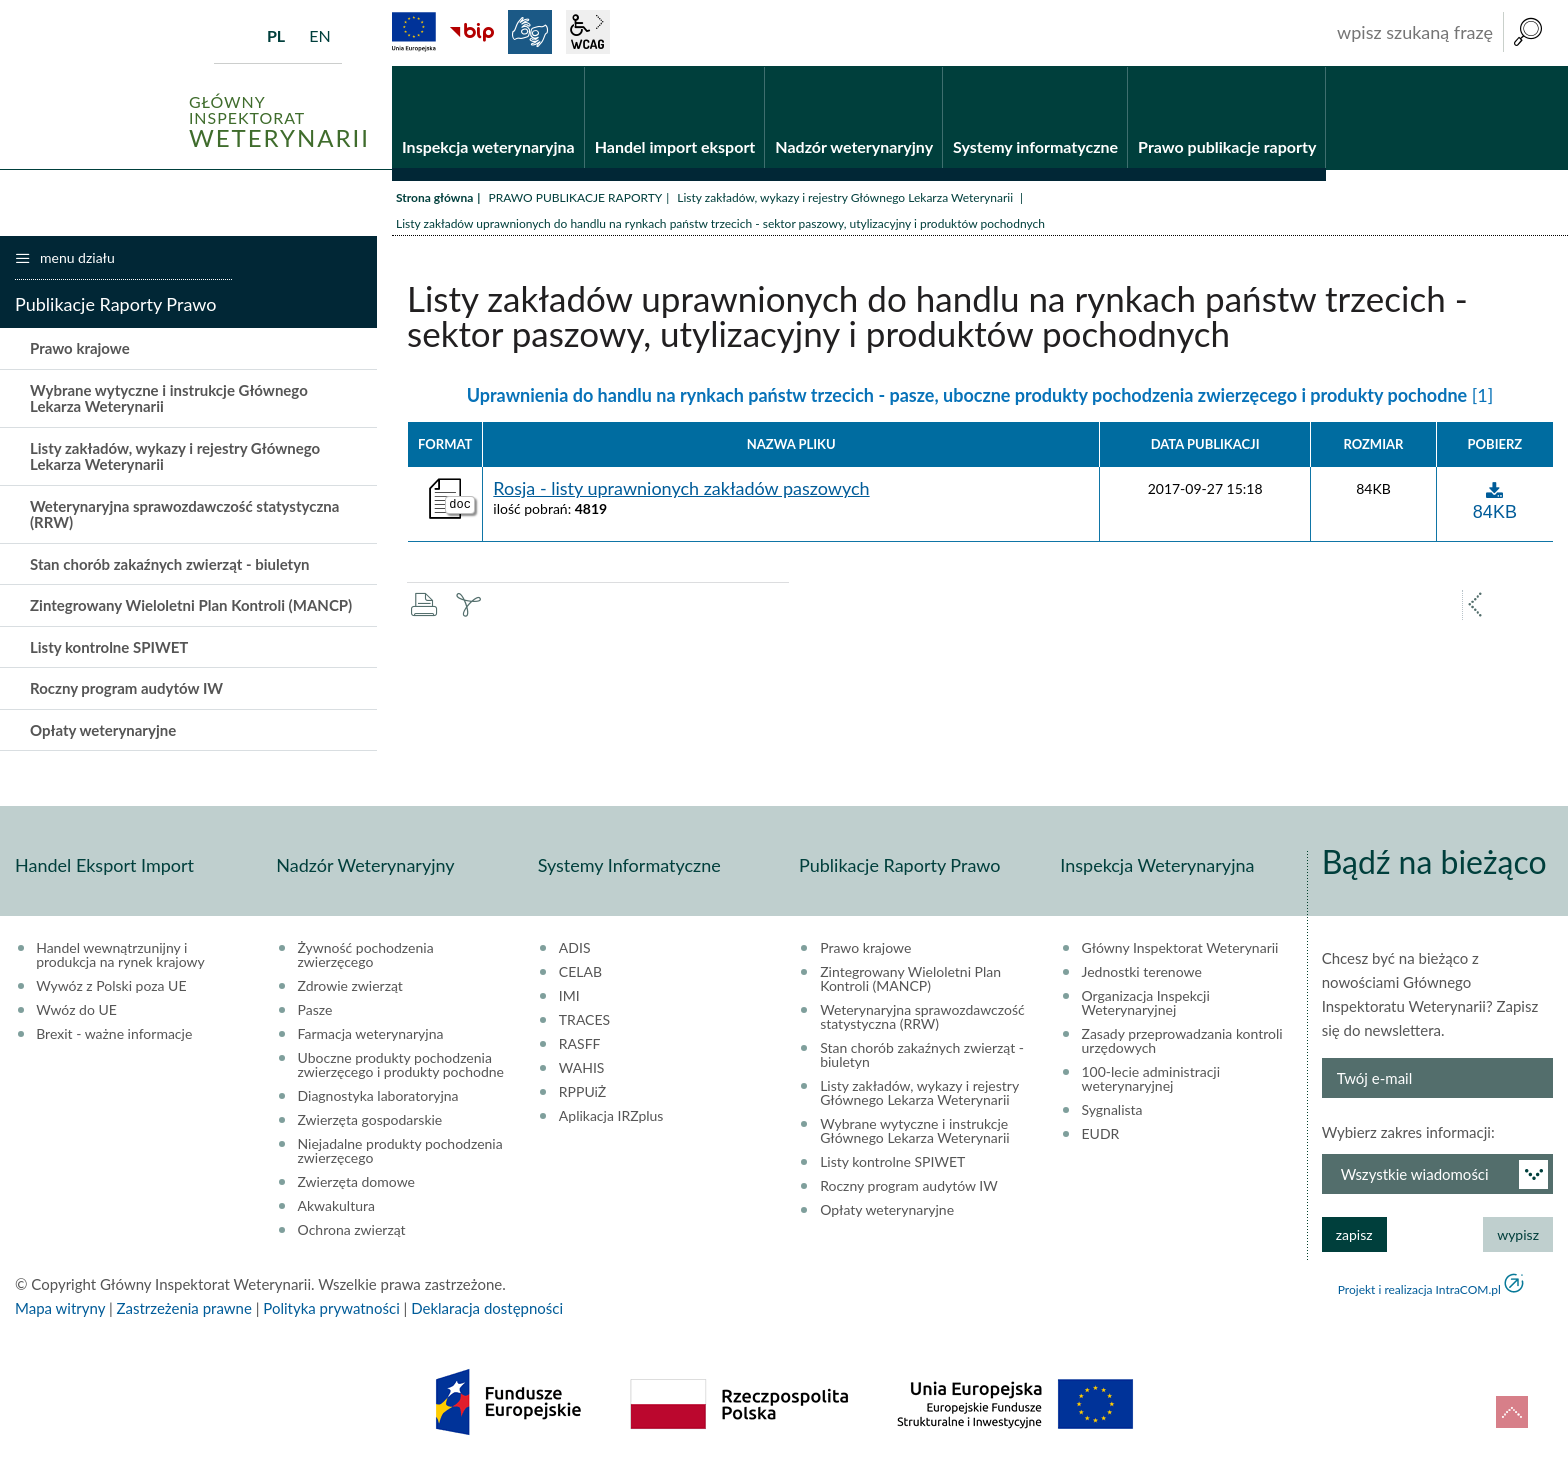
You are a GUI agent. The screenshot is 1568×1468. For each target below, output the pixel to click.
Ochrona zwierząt (352, 1230)
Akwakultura (336, 1206)
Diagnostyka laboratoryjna (378, 1096)
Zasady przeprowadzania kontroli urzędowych (1182, 1041)
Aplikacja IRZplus (611, 1116)
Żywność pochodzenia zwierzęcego (366, 955)
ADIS (575, 948)
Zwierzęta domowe (356, 1182)
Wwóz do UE (76, 1010)
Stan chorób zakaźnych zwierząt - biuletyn (170, 564)
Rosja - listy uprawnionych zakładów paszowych (681, 489)
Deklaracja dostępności (487, 1308)
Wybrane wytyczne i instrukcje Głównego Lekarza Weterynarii (169, 398)
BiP (472, 32)
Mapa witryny (60, 1308)
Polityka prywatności (331, 1308)
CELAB (580, 972)
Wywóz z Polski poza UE (111, 986)
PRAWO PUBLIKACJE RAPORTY (575, 197)
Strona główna (434, 197)
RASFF (580, 1044)
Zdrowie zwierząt (350, 986)
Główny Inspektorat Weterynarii (1180, 948)
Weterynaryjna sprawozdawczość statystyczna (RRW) (184, 514)
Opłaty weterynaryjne (103, 730)
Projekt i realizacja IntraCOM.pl (1419, 1289)
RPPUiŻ (582, 1092)
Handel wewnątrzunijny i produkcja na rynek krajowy (120, 955)
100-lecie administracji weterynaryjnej (1151, 1079)
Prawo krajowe (80, 349)
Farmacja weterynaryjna (371, 1034)
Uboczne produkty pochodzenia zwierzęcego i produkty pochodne (401, 1065)
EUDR (1101, 1134)
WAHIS (582, 1068)
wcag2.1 (588, 32)
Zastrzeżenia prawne (184, 1308)
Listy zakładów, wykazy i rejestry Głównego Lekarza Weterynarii (846, 197)
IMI (569, 996)
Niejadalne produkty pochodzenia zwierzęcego (400, 1151)
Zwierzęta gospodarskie (370, 1120)
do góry (1512, 1412)
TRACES (584, 1020)
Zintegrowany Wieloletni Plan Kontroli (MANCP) (191, 606)
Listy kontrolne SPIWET (109, 647)
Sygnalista (1112, 1110)
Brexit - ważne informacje (114, 1034)
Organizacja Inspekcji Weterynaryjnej (1146, 1003)
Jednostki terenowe (1142, 972)
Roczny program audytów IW (126, 689)
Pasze (315, 1010)
